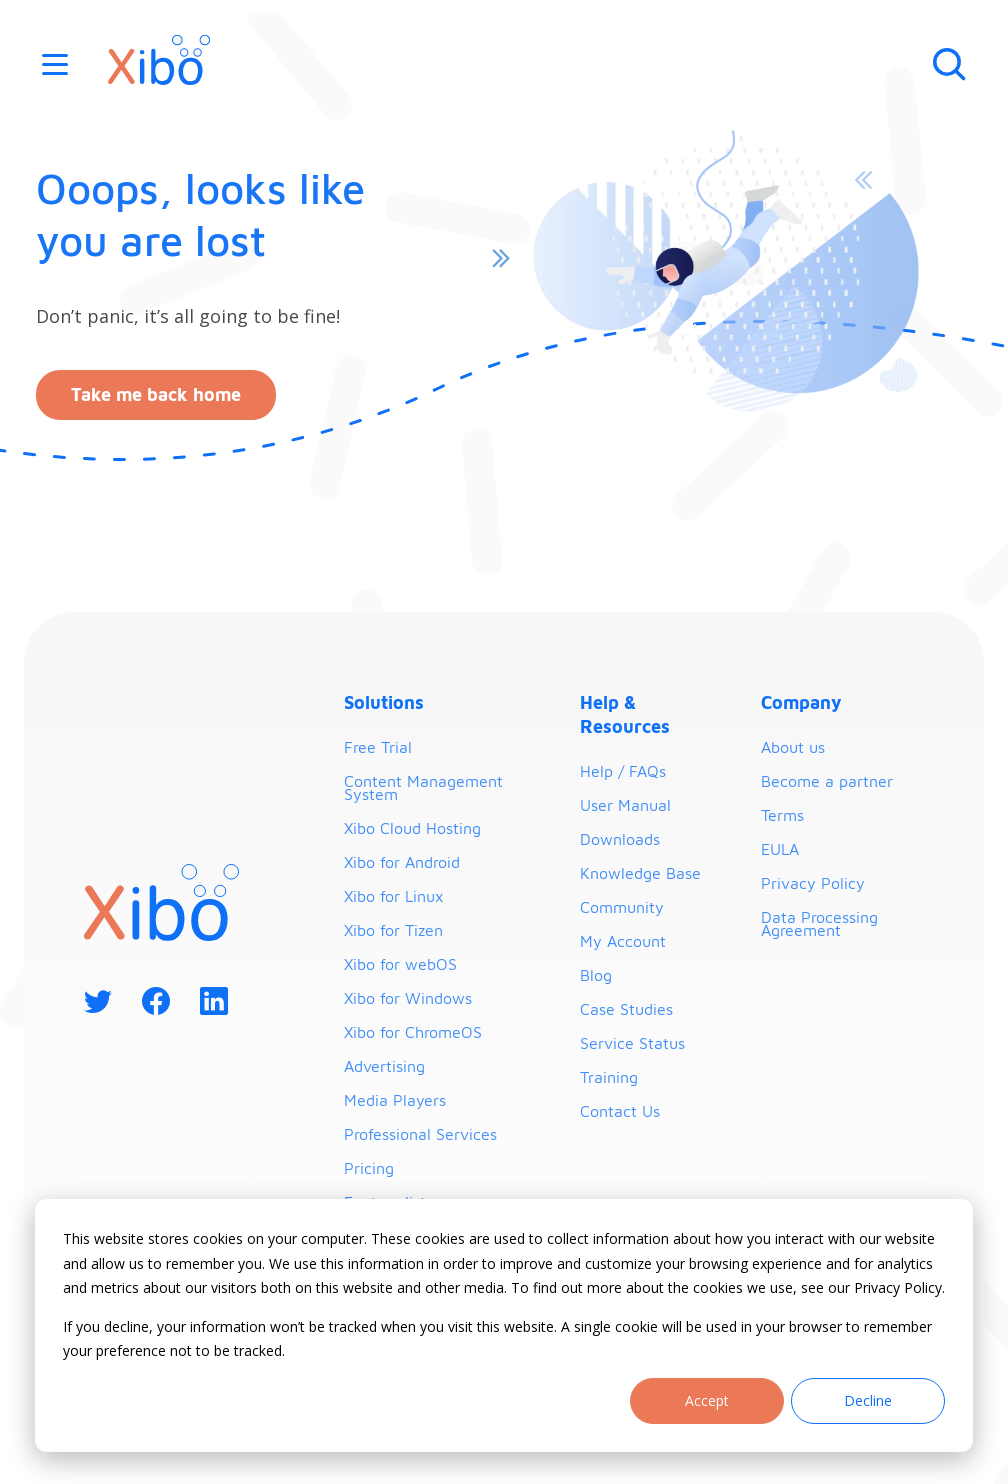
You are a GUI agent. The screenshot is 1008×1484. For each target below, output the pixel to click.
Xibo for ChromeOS (413, 1032)
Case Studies (626, 1009)
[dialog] (504, 1325)
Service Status (632, 1043)
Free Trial (378, 747)
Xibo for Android (402, 862)
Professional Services (420, 1134)
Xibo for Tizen (393, 930)
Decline (868, 1400)
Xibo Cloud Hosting (412, 828)
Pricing (369, 1168)
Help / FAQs (623, 771)
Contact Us (620, 1111)
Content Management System (423, 787)
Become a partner (827, 781)
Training (609, 1077)
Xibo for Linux (394, 896)
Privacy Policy (813, 883)
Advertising (384, 1066)
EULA (780, 849)
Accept (707, 1400)
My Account (623, 941)
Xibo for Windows (408, 998)
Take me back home (156, 394)
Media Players (395, 1100)
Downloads (620, 839)
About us (793, 747)
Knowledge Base (640, 873)
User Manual (625, 805)
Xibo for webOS (400, 964)
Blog (596, 975)
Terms (782, 815)
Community (622, 907)
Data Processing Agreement (819, 923)
